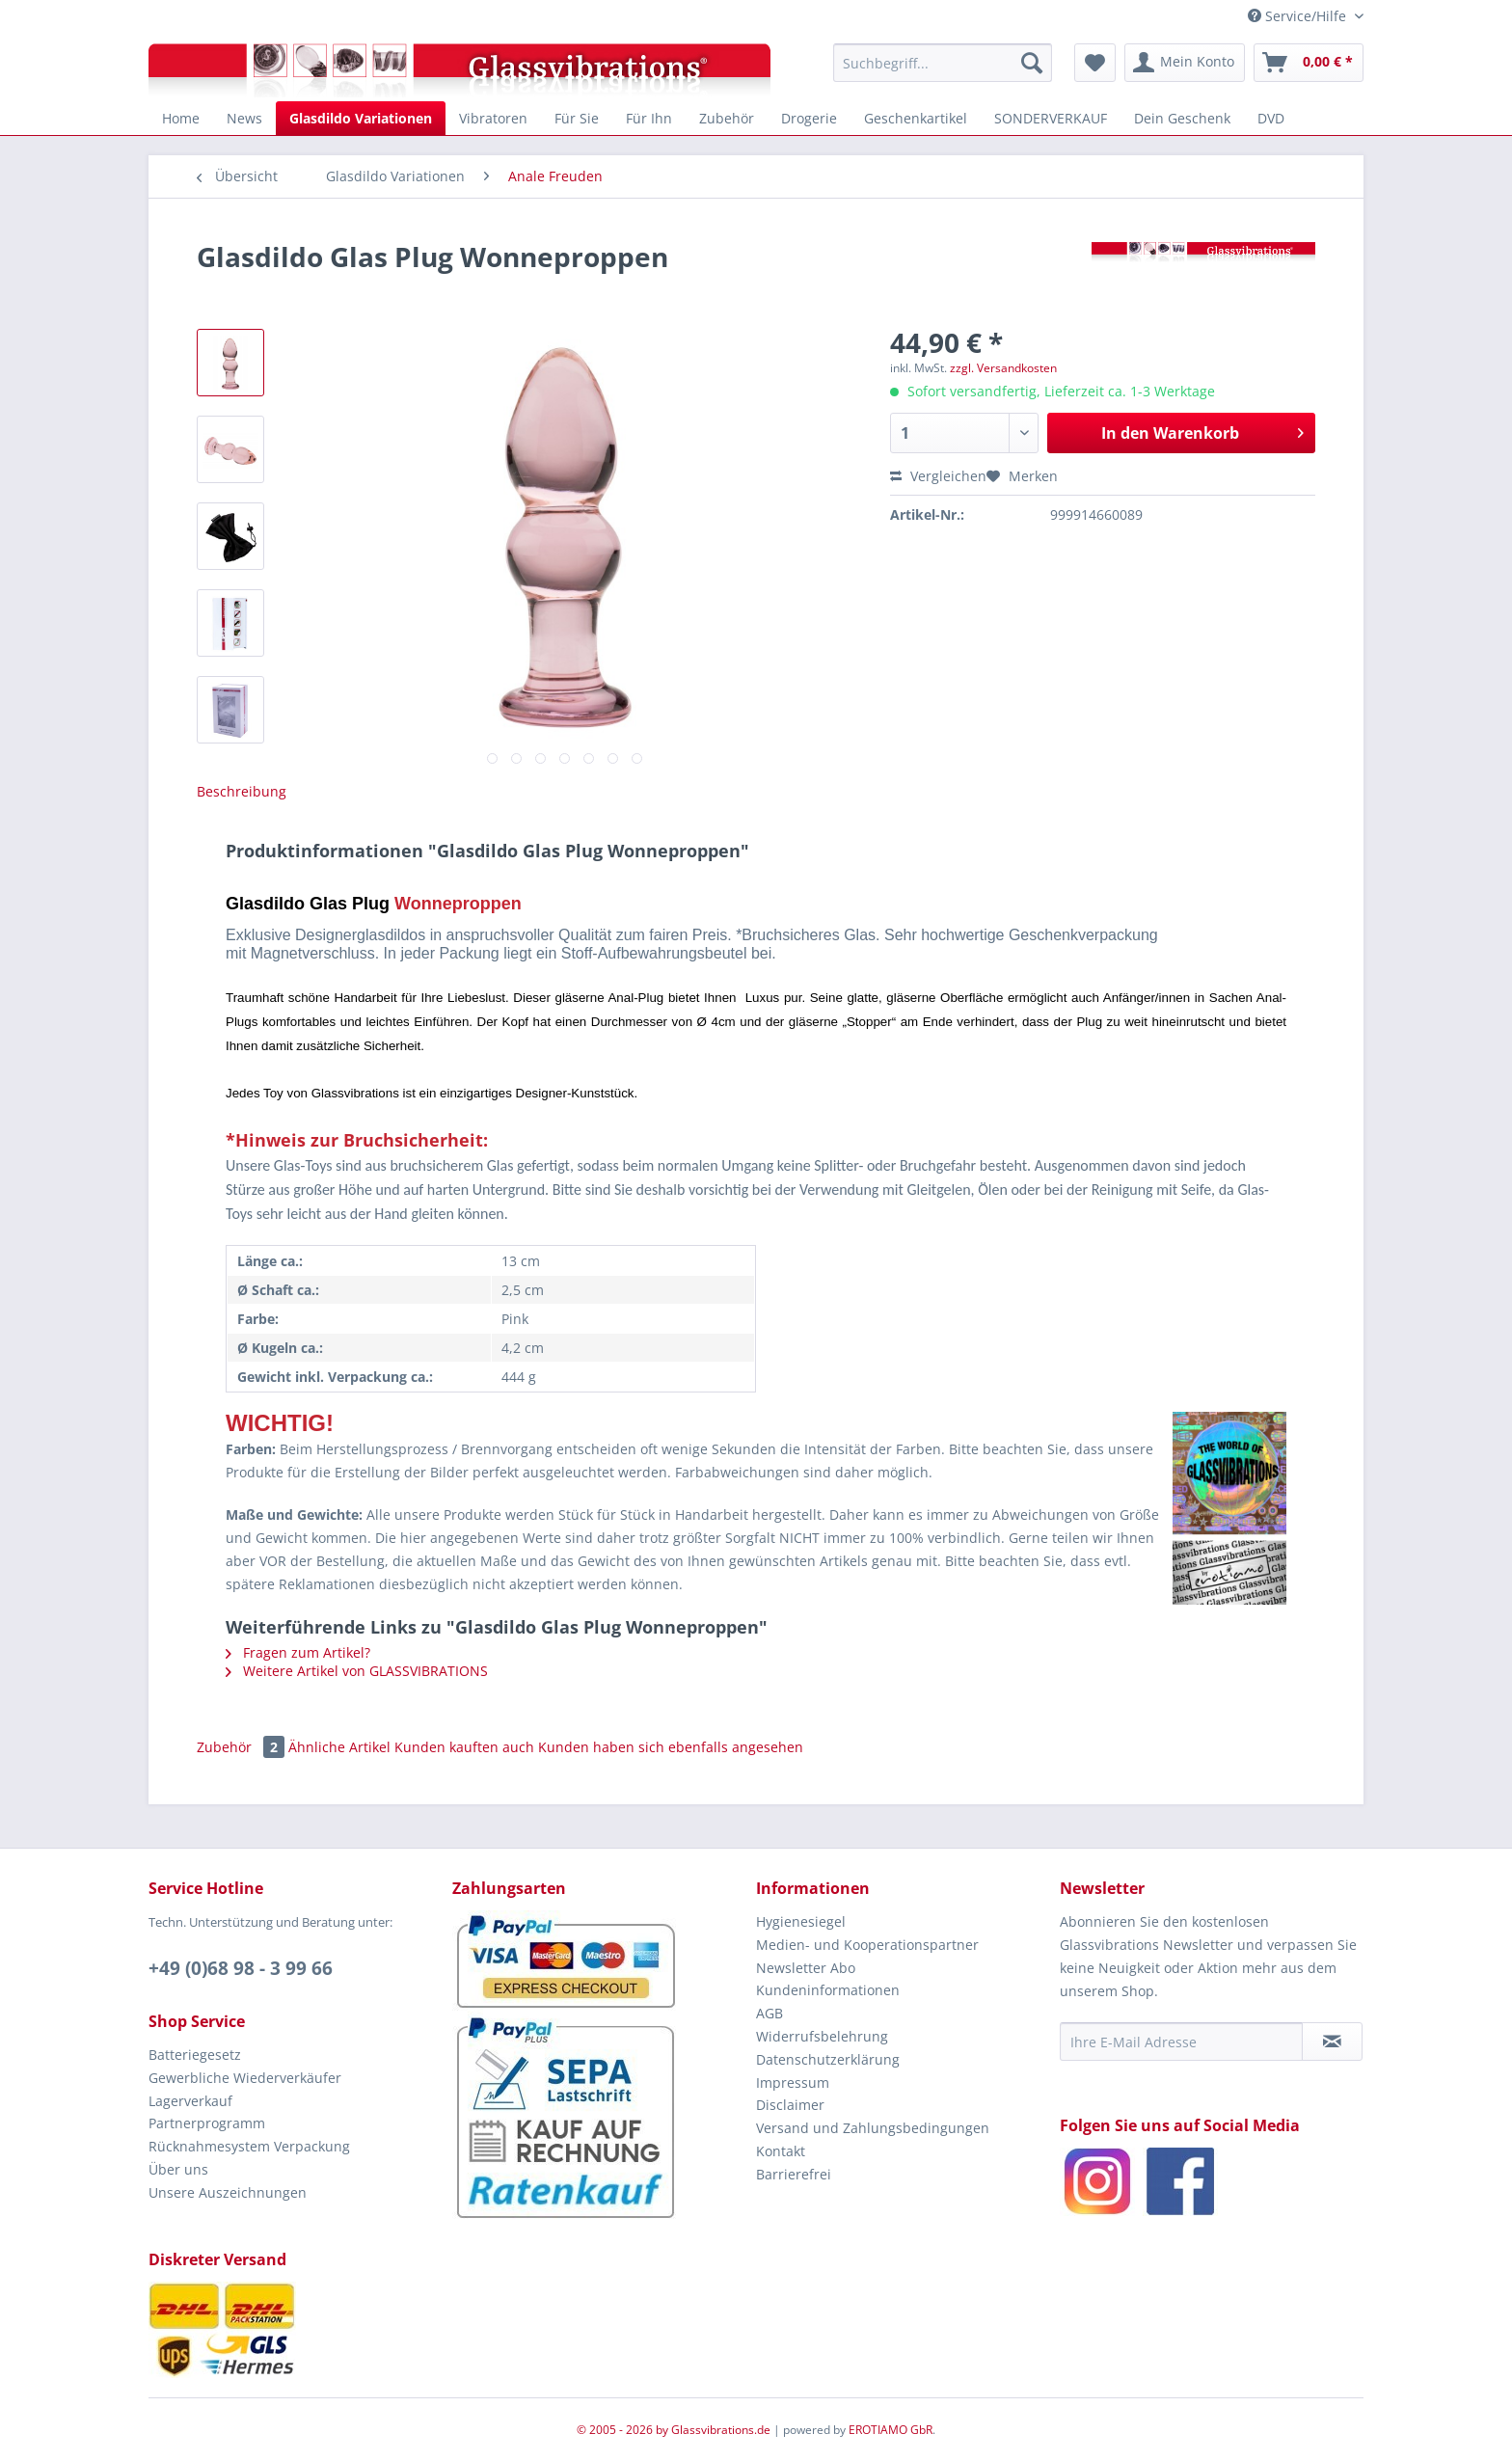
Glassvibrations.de (720, 2429)
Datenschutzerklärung (828, 2059)
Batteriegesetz (194, 2054)
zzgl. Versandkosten (1003, 368)
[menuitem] (942, 62)
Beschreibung (241, 791)
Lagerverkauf (190, 2101)
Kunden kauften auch (464, 1747)
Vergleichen (938, 476)
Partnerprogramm (206, 2123)
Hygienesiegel (801, 1921)
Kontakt (780, 2151)
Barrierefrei (793, 2174)
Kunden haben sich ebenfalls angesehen (670, 1747)
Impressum (792, 2082)
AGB (769, 2013)
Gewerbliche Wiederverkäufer (244, 2078)
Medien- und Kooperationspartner (867, 1944)
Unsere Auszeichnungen (227, 2192)
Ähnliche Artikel (339, 1747)
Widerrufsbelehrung (822, 2036)
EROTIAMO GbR (890, 2429)
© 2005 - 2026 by (624, 2429)
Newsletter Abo (805, 1968)
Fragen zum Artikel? (298, 1652)
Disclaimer (790, 2105)
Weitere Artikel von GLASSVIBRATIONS (357, 1671)
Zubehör (242, 1747)
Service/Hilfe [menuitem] (1299, 16)
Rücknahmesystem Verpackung (249, 2146)
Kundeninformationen (828, 1990)
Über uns (178, 2169)
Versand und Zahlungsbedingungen (872, 2128)
